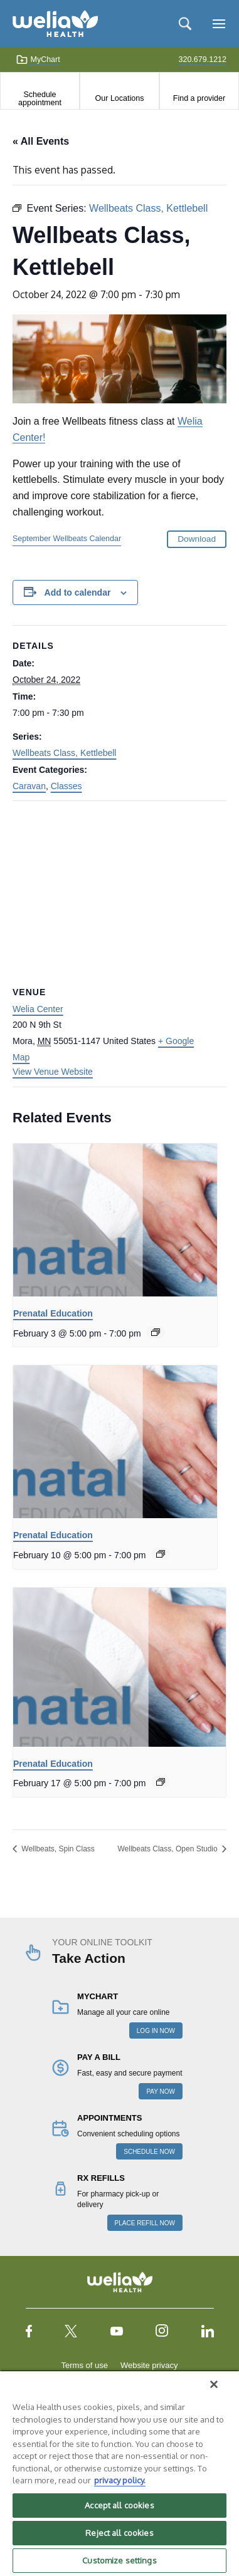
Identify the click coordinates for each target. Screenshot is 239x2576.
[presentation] (115, 1220)
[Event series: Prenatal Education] (155, 1332)
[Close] (214, 2384)
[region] (119, 2473)
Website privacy (149, 2365)
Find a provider (199, 98)
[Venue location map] (119, 891)
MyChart (38, 59)
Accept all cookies (119, 2505)
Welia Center (38, 1009)
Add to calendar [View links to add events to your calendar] (78, 592)
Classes (66, 786)
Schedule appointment (39, 98)
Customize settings (119, 2560)
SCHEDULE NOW (149, 2151)
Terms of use (84, 2365)
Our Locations (119, 98)
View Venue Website (53, 1072)
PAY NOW (160, 2091)
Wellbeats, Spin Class (57, 1848)
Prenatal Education (53, 1313)
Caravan (29, 786)
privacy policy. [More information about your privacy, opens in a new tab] (120, 2480)
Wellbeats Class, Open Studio (168, 1848)
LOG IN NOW (156, 2030)
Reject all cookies (119, 2533)
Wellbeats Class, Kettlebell (64, 753)
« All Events (41, 141)
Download (197, 539)
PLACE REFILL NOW (145, 2223)
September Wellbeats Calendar (67, 538)
